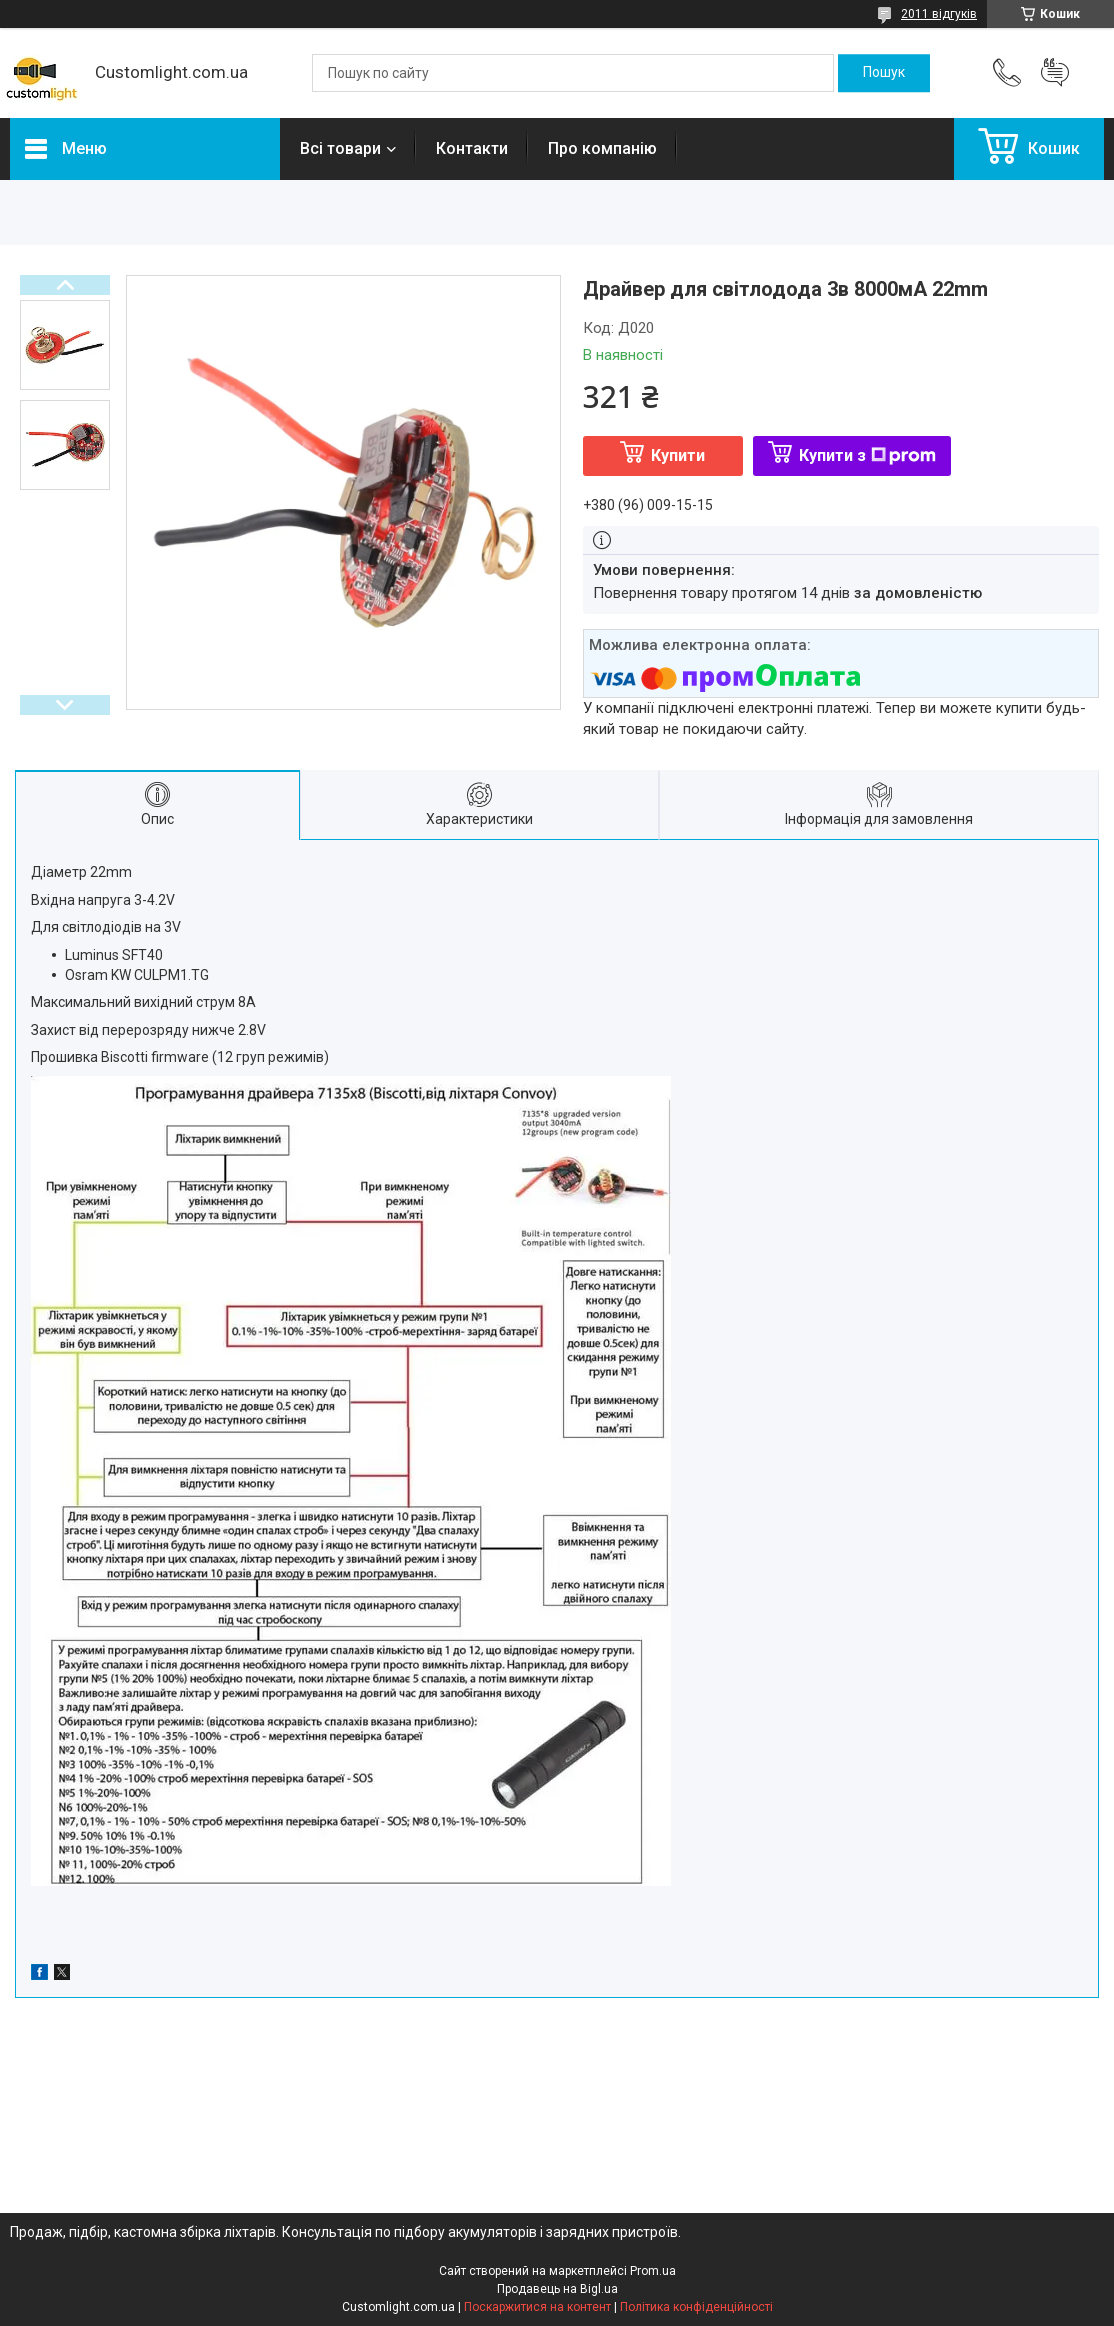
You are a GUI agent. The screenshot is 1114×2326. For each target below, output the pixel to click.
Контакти (472, 148)
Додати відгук (1055, 73)
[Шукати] (884, 73)
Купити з (867, 455)
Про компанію (602, 148)
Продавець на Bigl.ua (557, 2289)
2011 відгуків (939, 14)
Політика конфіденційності (696, 2307)
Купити (678, 455)
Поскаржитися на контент (537, 2307)
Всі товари (340, 148)
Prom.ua (653, 2271)
